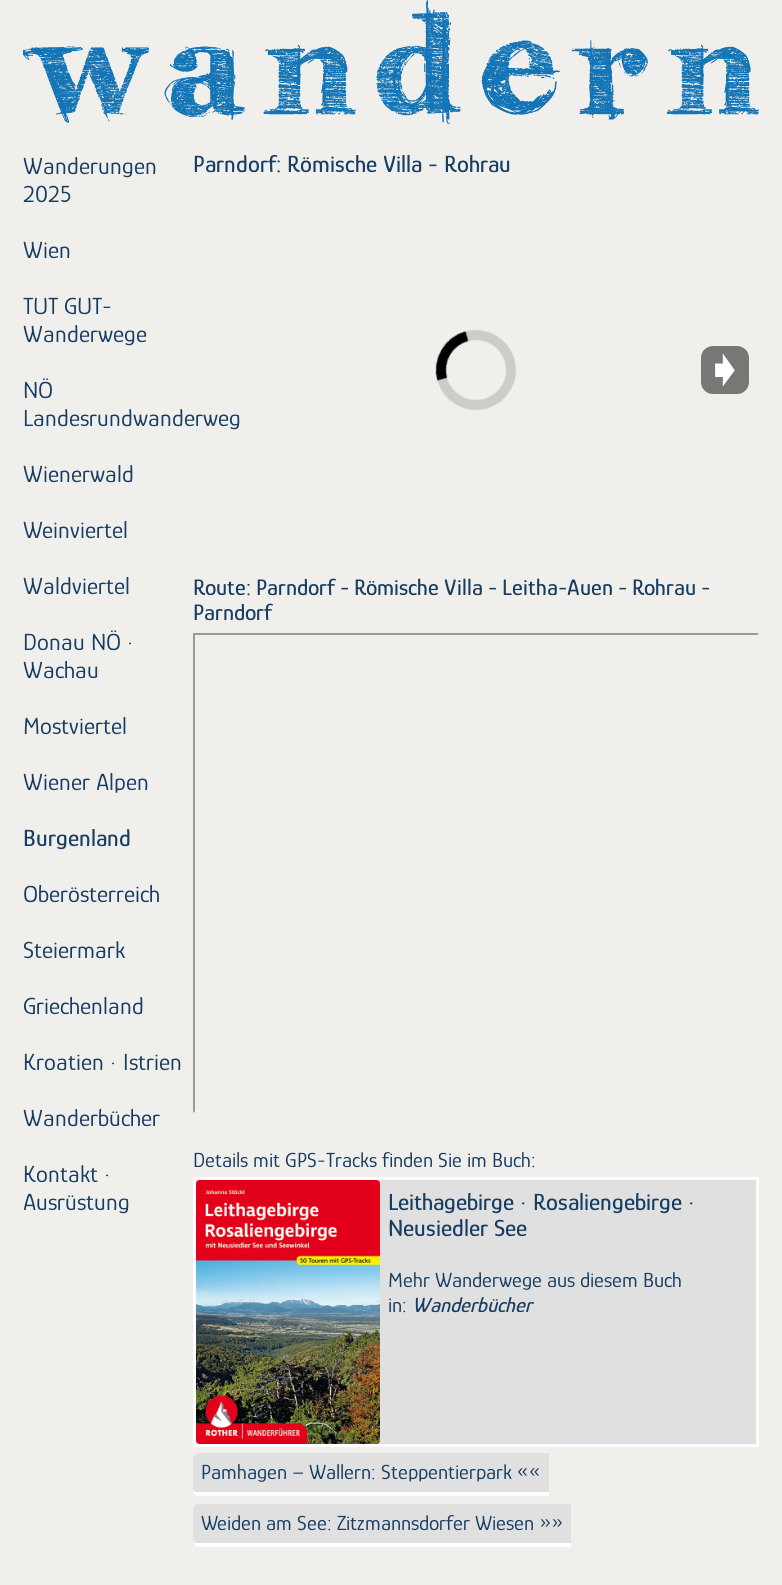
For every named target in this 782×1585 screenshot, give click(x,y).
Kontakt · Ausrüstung (76, 1187)
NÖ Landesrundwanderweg (105, 403)
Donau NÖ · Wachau (78, 655)
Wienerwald (78, 473)
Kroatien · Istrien (102, 1061)
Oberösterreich (91, 893)
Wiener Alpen (86, 781)
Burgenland (77, 837)
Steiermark (74, 949)
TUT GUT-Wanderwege (85, 319)
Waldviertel (76, 585)
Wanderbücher (91, 1117)
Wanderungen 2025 (90, 179)
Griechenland (83, 1005)
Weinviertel (75, 529)
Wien (47, 249)
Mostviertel (75, 725)
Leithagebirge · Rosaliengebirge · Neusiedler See (541, 1214)
